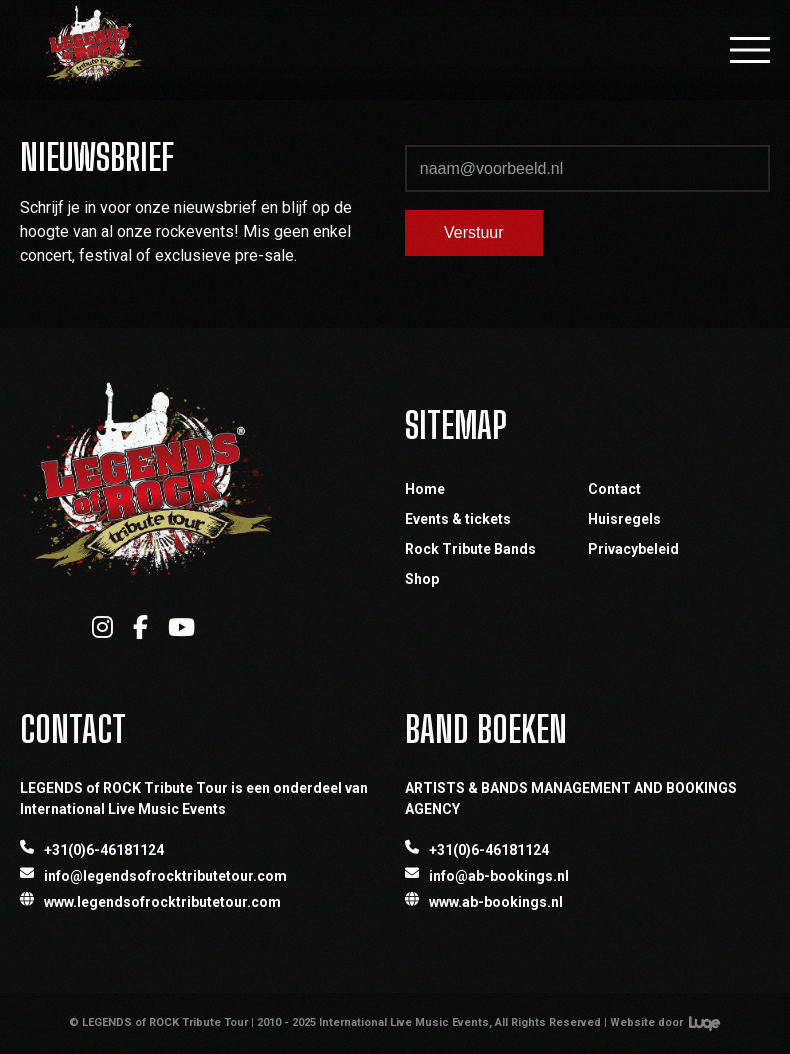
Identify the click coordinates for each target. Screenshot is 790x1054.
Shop (422, 579)
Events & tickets (458, 519)
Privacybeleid (633, 549)
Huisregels (624, 519)
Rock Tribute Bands (470, 549)
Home (425, 489)
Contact (614, 489)
